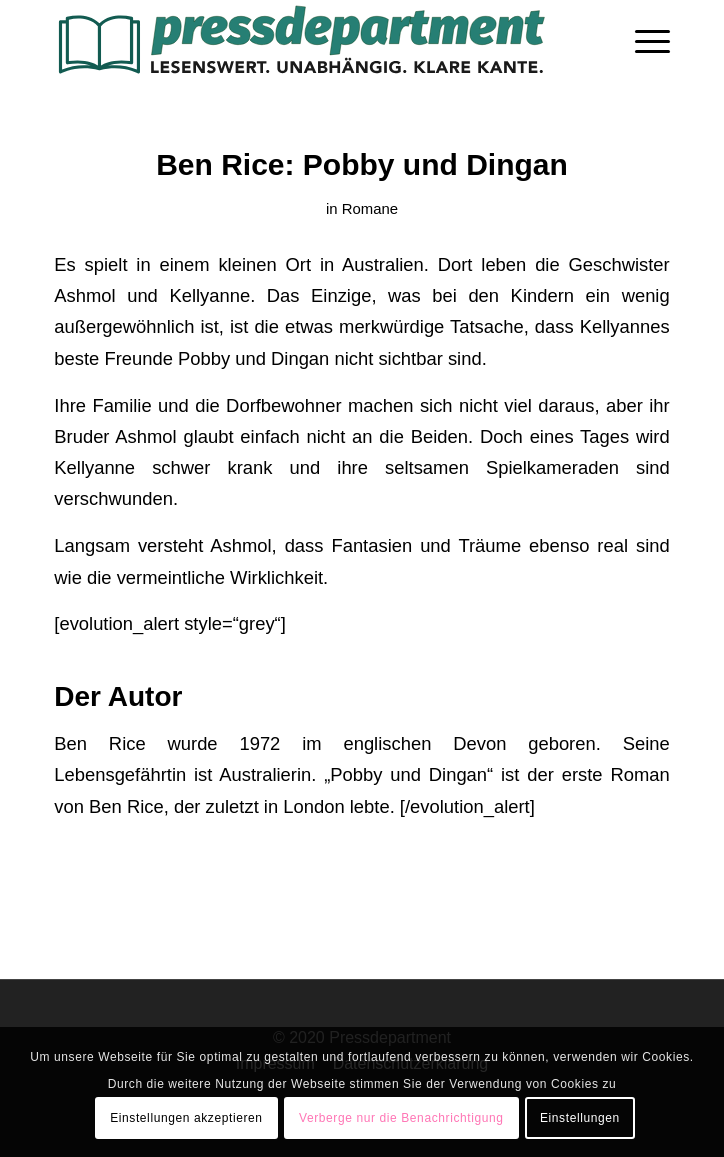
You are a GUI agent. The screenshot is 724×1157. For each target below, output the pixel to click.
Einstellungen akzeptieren (186, 1118)
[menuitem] (642, 40)
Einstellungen (580, 1118)
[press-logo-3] (300, 40)
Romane (370, 209)
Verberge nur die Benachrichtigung (401, 1118)
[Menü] (642, 40)
